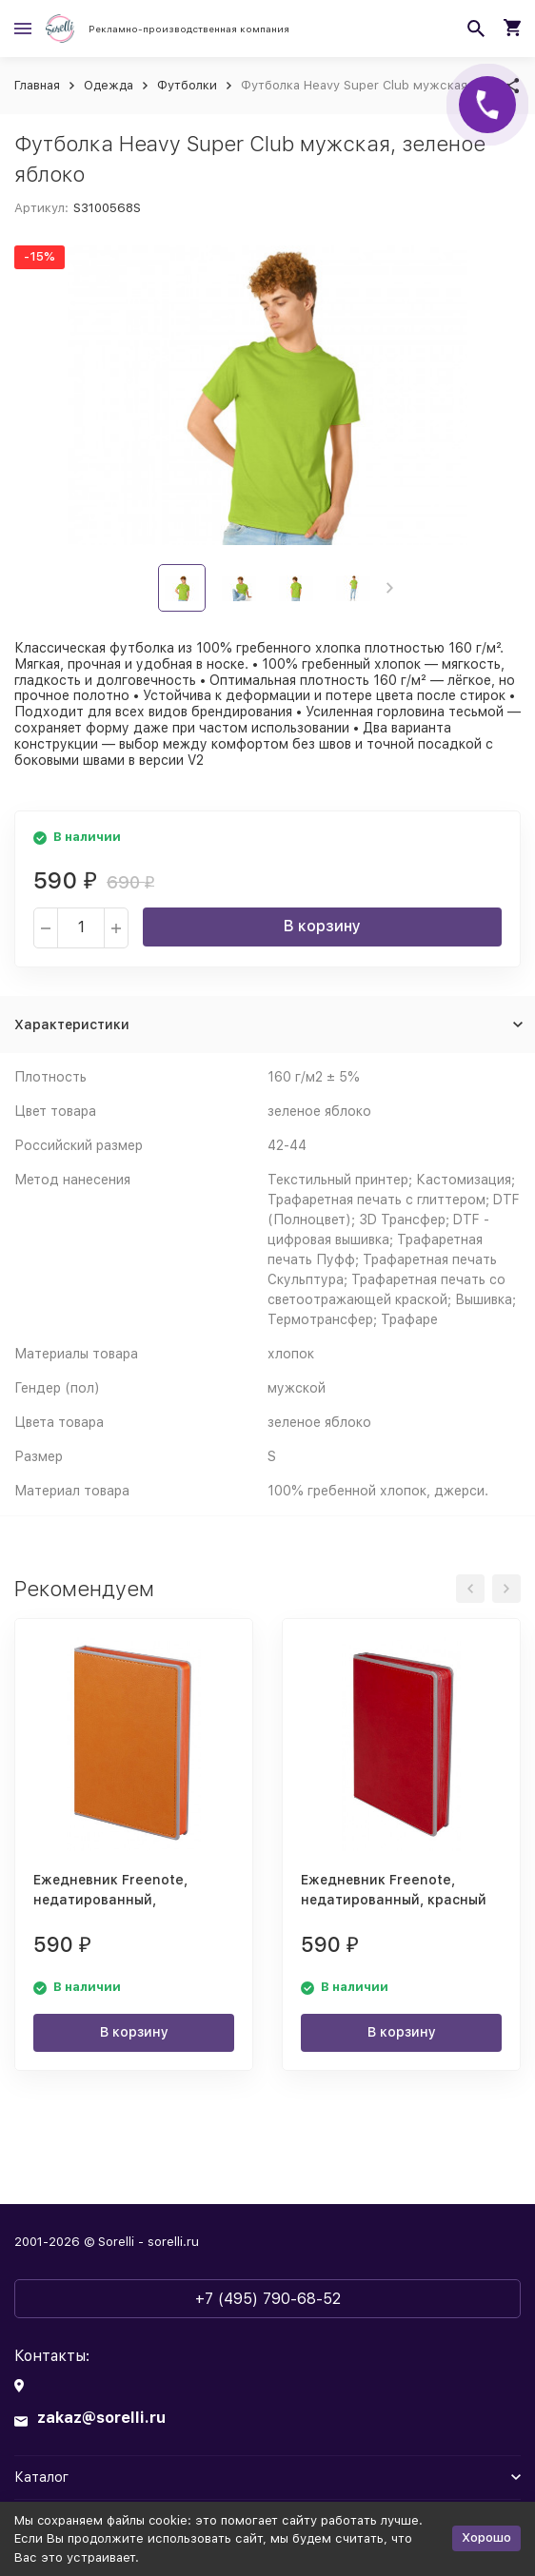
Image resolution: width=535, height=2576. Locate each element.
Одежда (108, 85)
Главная (37, 85)
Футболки (187, 85)
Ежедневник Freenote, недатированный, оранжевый (110, 1899)
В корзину (322, 926)
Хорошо (486, 2537)
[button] (390, 588)
